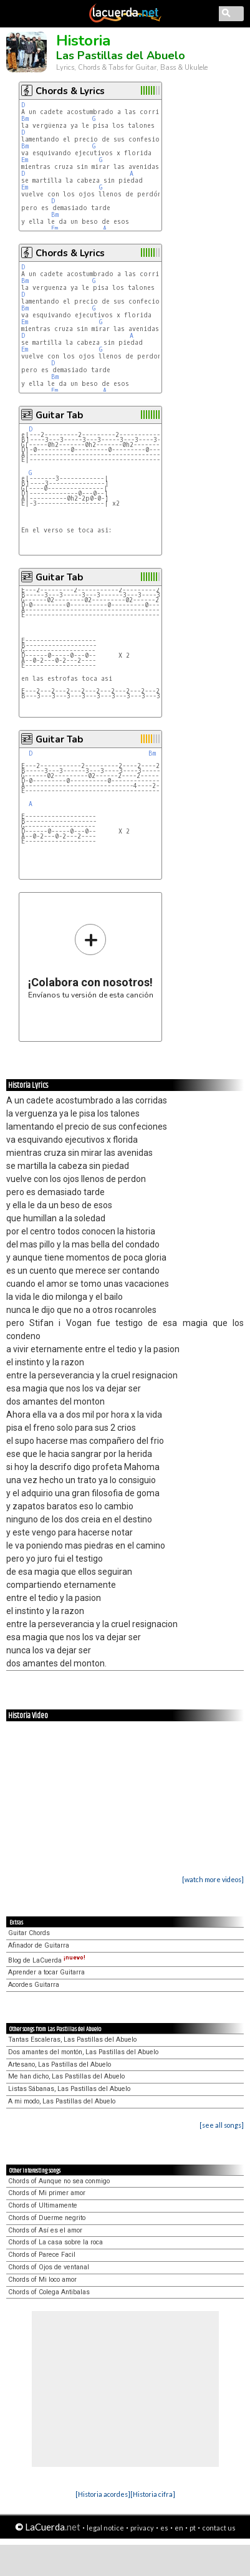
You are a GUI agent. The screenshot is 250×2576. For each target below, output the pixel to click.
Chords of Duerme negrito (46, 2218)
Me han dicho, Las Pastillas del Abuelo (66, 2076)
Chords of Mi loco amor (42, 2280)
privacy (142, 2528)
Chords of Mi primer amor (46, 2193)
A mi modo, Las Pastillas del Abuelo (61, 2101)
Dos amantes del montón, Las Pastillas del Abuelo (83, 2052)
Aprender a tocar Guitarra (46, 1972)
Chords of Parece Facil (41, 2255)
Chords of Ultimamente (42, 2205)
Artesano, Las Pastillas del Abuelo (59, 2064)
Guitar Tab (59, 415)
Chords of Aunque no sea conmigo (59, 2181)
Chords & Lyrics (70, 91)
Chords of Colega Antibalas (49, 2292)
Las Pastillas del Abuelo (120, 55)
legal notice (105, 2528)
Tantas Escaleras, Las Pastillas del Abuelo (72, 2039)
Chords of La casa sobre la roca (55, 2242)
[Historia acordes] (102, 2494)
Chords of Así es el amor (45, 2230)
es (164, 2528)
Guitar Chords (29, 1933)
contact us (219, 2528)
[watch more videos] (213, 1879)
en (179, 2528)
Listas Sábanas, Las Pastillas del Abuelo (69, 2089)
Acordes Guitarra (33, 1985)
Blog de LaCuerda (46, 1960)
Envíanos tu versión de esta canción (90, 961)
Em (24, 160)
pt (193, 2528)
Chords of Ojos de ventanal (48, 2267)
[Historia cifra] (152, 2494)
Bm (25, 119)
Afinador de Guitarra (38, 1945)
